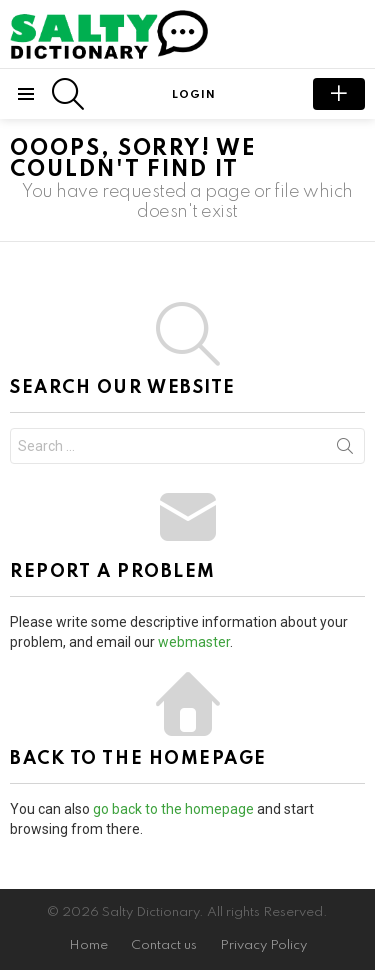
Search (345, 450)
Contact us (164, 945)
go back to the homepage (173, 809)
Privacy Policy (263, 945)
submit (339, 94)
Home (88, 945)
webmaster (194, 642)
